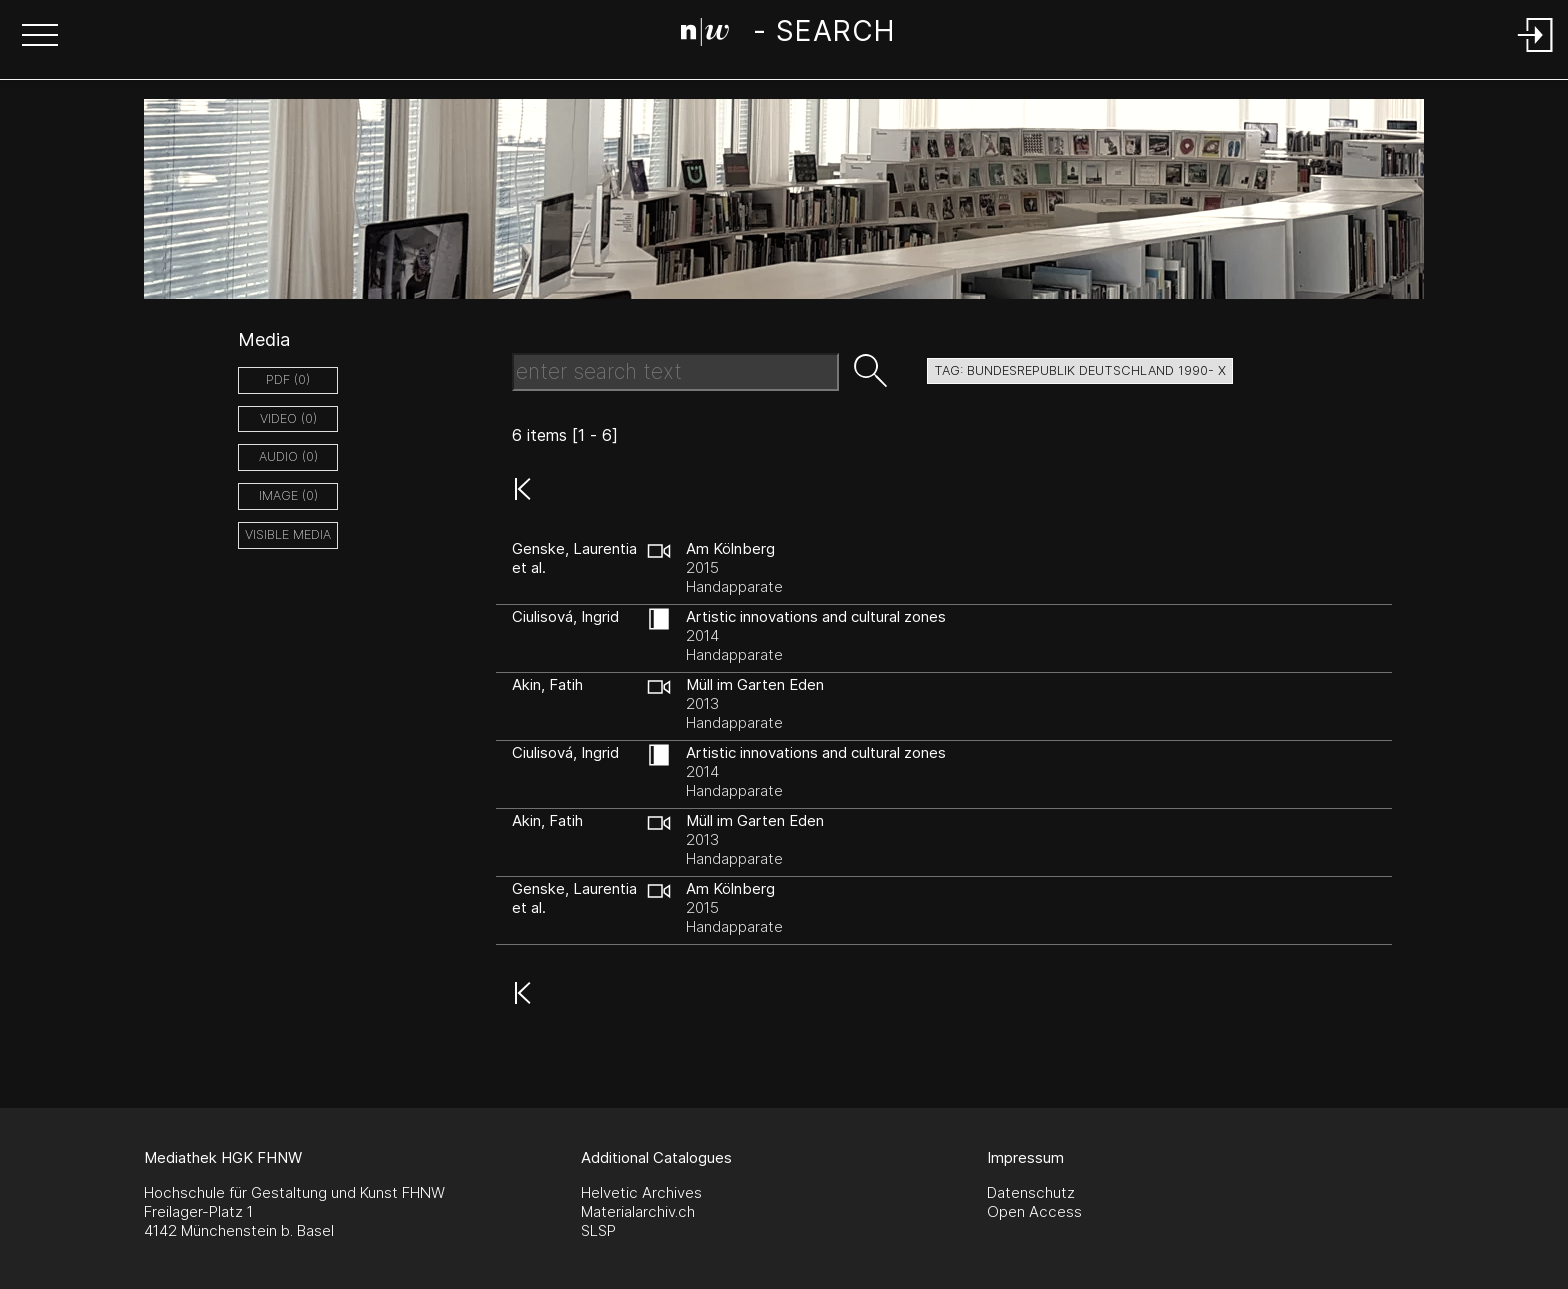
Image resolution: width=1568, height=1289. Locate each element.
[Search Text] (675, 372)
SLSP (598, 1230)
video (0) (288, 418)
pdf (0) (288, 379)
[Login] (1536, 53)
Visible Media (288, 534)
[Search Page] (787, 35)
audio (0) (288, 456)
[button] (40, 37)
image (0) (288, 495)
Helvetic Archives (641, 1192)
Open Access (1034, 1211)
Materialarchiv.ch (638, 1211)
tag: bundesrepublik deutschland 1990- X (1080, 370)
